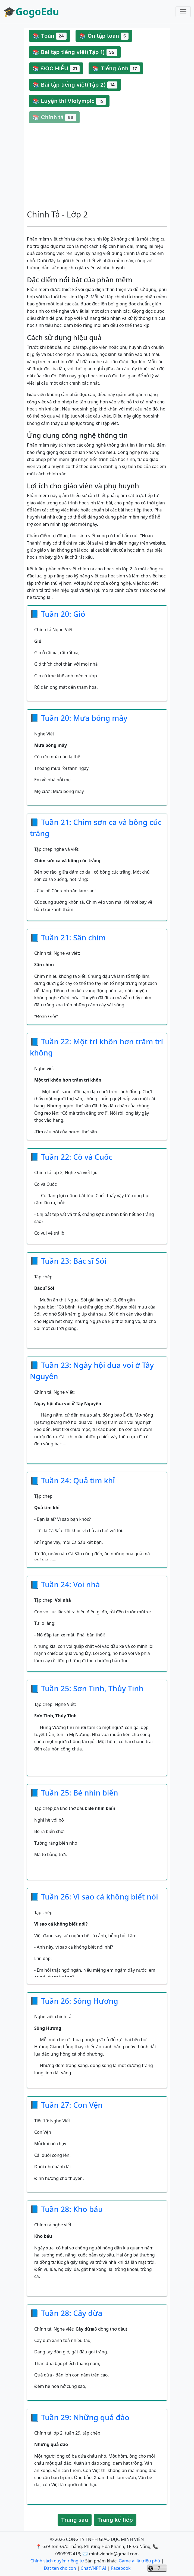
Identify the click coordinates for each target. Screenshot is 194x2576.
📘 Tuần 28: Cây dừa (66, 2313)
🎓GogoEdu (31, 11)
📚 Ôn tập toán (104, 36)
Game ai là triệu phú (140, 2561)
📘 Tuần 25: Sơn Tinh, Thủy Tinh (86, 1688)
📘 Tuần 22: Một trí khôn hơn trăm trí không (96, 1047)
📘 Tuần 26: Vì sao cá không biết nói (94, 1896)
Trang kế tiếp (115, 2520)
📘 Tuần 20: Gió (57, 614)
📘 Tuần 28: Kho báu (66, 2209)
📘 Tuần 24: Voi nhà (65, 1584)
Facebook (121, 2568)
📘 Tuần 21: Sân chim (68, 937)
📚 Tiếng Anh (115, 68)
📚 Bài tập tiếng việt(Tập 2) (75, 84)
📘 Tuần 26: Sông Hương (74, 2001)
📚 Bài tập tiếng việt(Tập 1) (75, 52)
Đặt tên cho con (60, 2568)
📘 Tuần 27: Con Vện (66, 2105)
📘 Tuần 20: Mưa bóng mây (78, 718)
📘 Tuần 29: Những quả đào (79, 2417)
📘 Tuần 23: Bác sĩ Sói (68, 1261)
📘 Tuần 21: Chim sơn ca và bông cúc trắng (95, 827)
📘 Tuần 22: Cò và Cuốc (71, 1157)
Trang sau (74, 2520)
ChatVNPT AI (94, 2568)
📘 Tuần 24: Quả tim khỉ (72, 1480)
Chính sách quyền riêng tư (57, 2561)
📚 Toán (50, 36)
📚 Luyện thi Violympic (69, 101)
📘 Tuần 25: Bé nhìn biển (74, 1792)
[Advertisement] (97, 166)
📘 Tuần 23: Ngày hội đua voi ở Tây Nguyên (92, 1370)
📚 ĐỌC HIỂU (56, 68)
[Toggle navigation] (183, 11)
